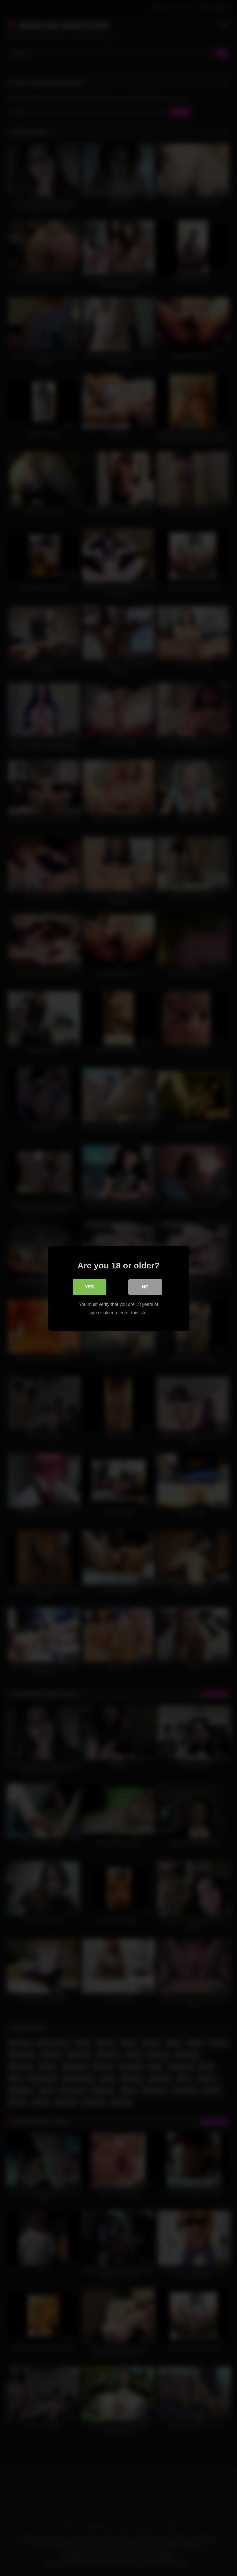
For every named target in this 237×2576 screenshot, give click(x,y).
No (145, 1286)
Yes (89, 1286)
